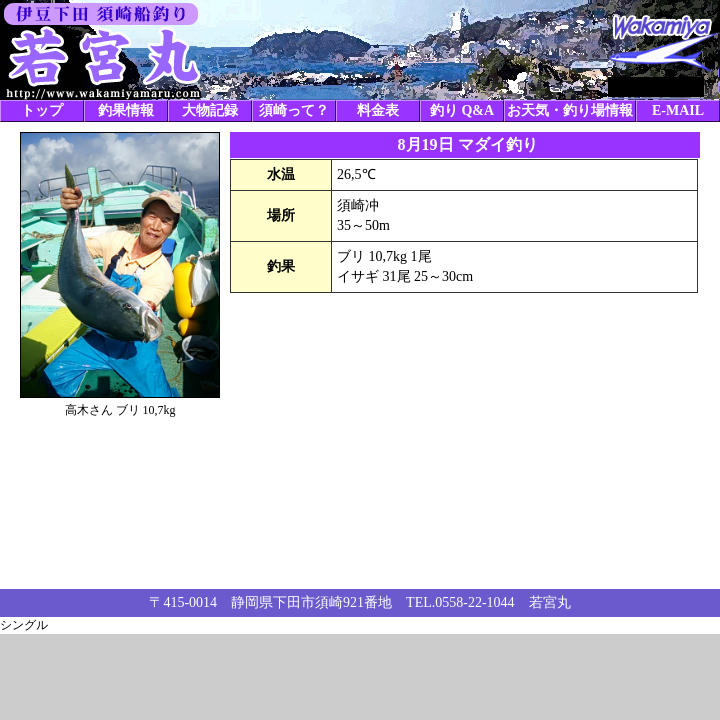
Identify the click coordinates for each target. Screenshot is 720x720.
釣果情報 (126, 110)
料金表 (378, 110)
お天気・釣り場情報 (570, 110)
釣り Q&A (462, 110)
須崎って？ (294, 110)
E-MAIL (678, 110)
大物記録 (210, 110)
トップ (42, 110)
